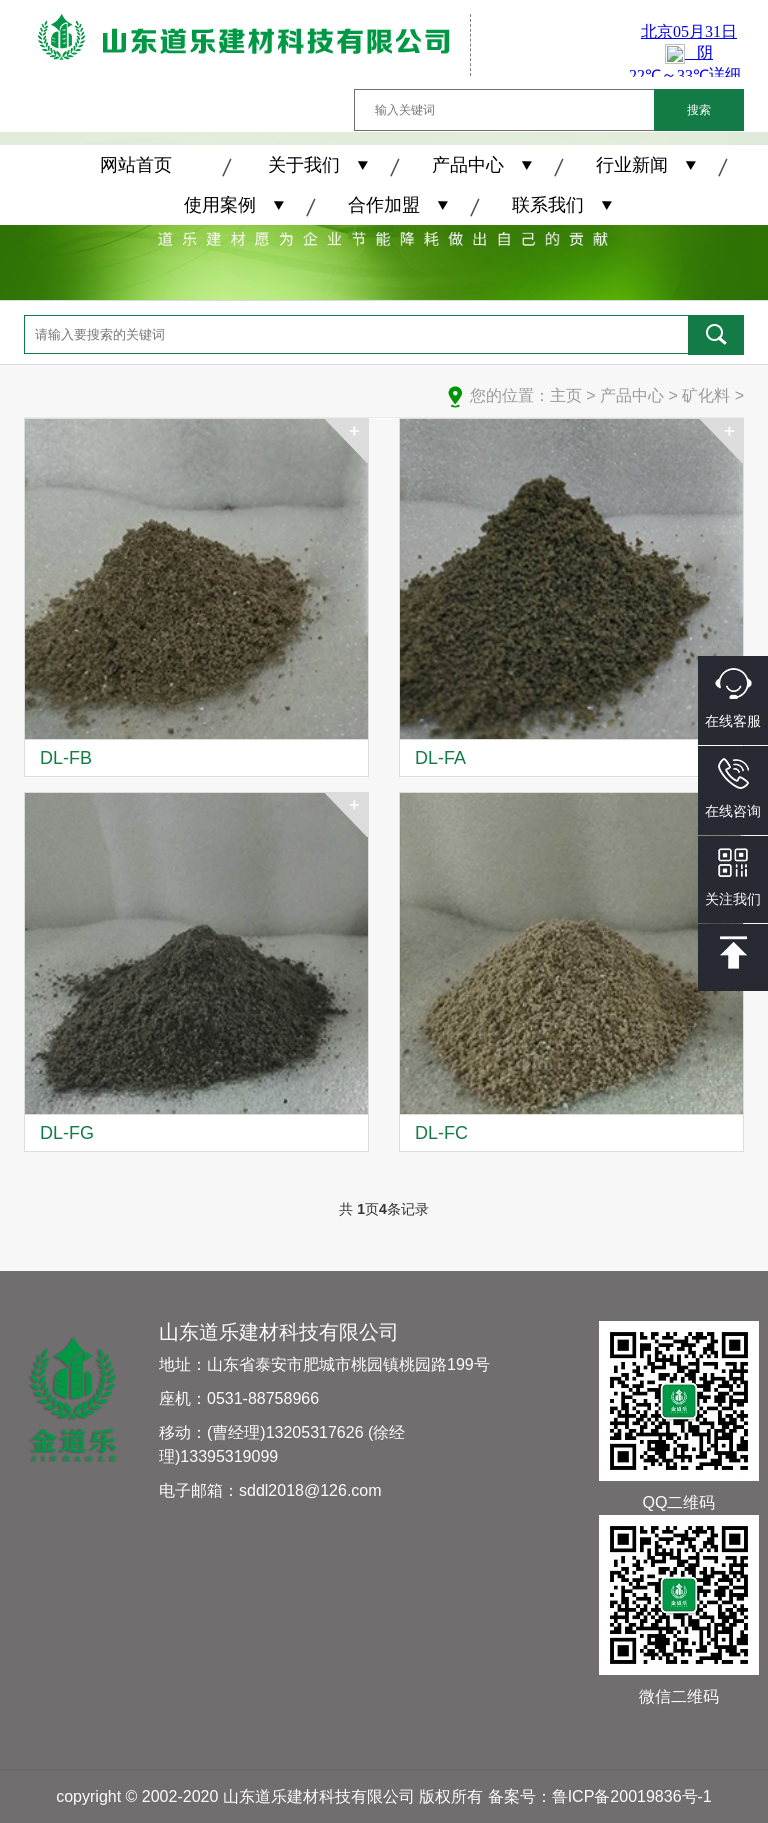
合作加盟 (384, 205)
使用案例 (220, 205)
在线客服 (733, 698)
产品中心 (468, 165)
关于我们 (304, 165)
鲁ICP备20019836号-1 (632, 1796)
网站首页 (136, 165)
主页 (566, 395)
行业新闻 (632, 165)
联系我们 (548, 205)
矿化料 (706, 395)
